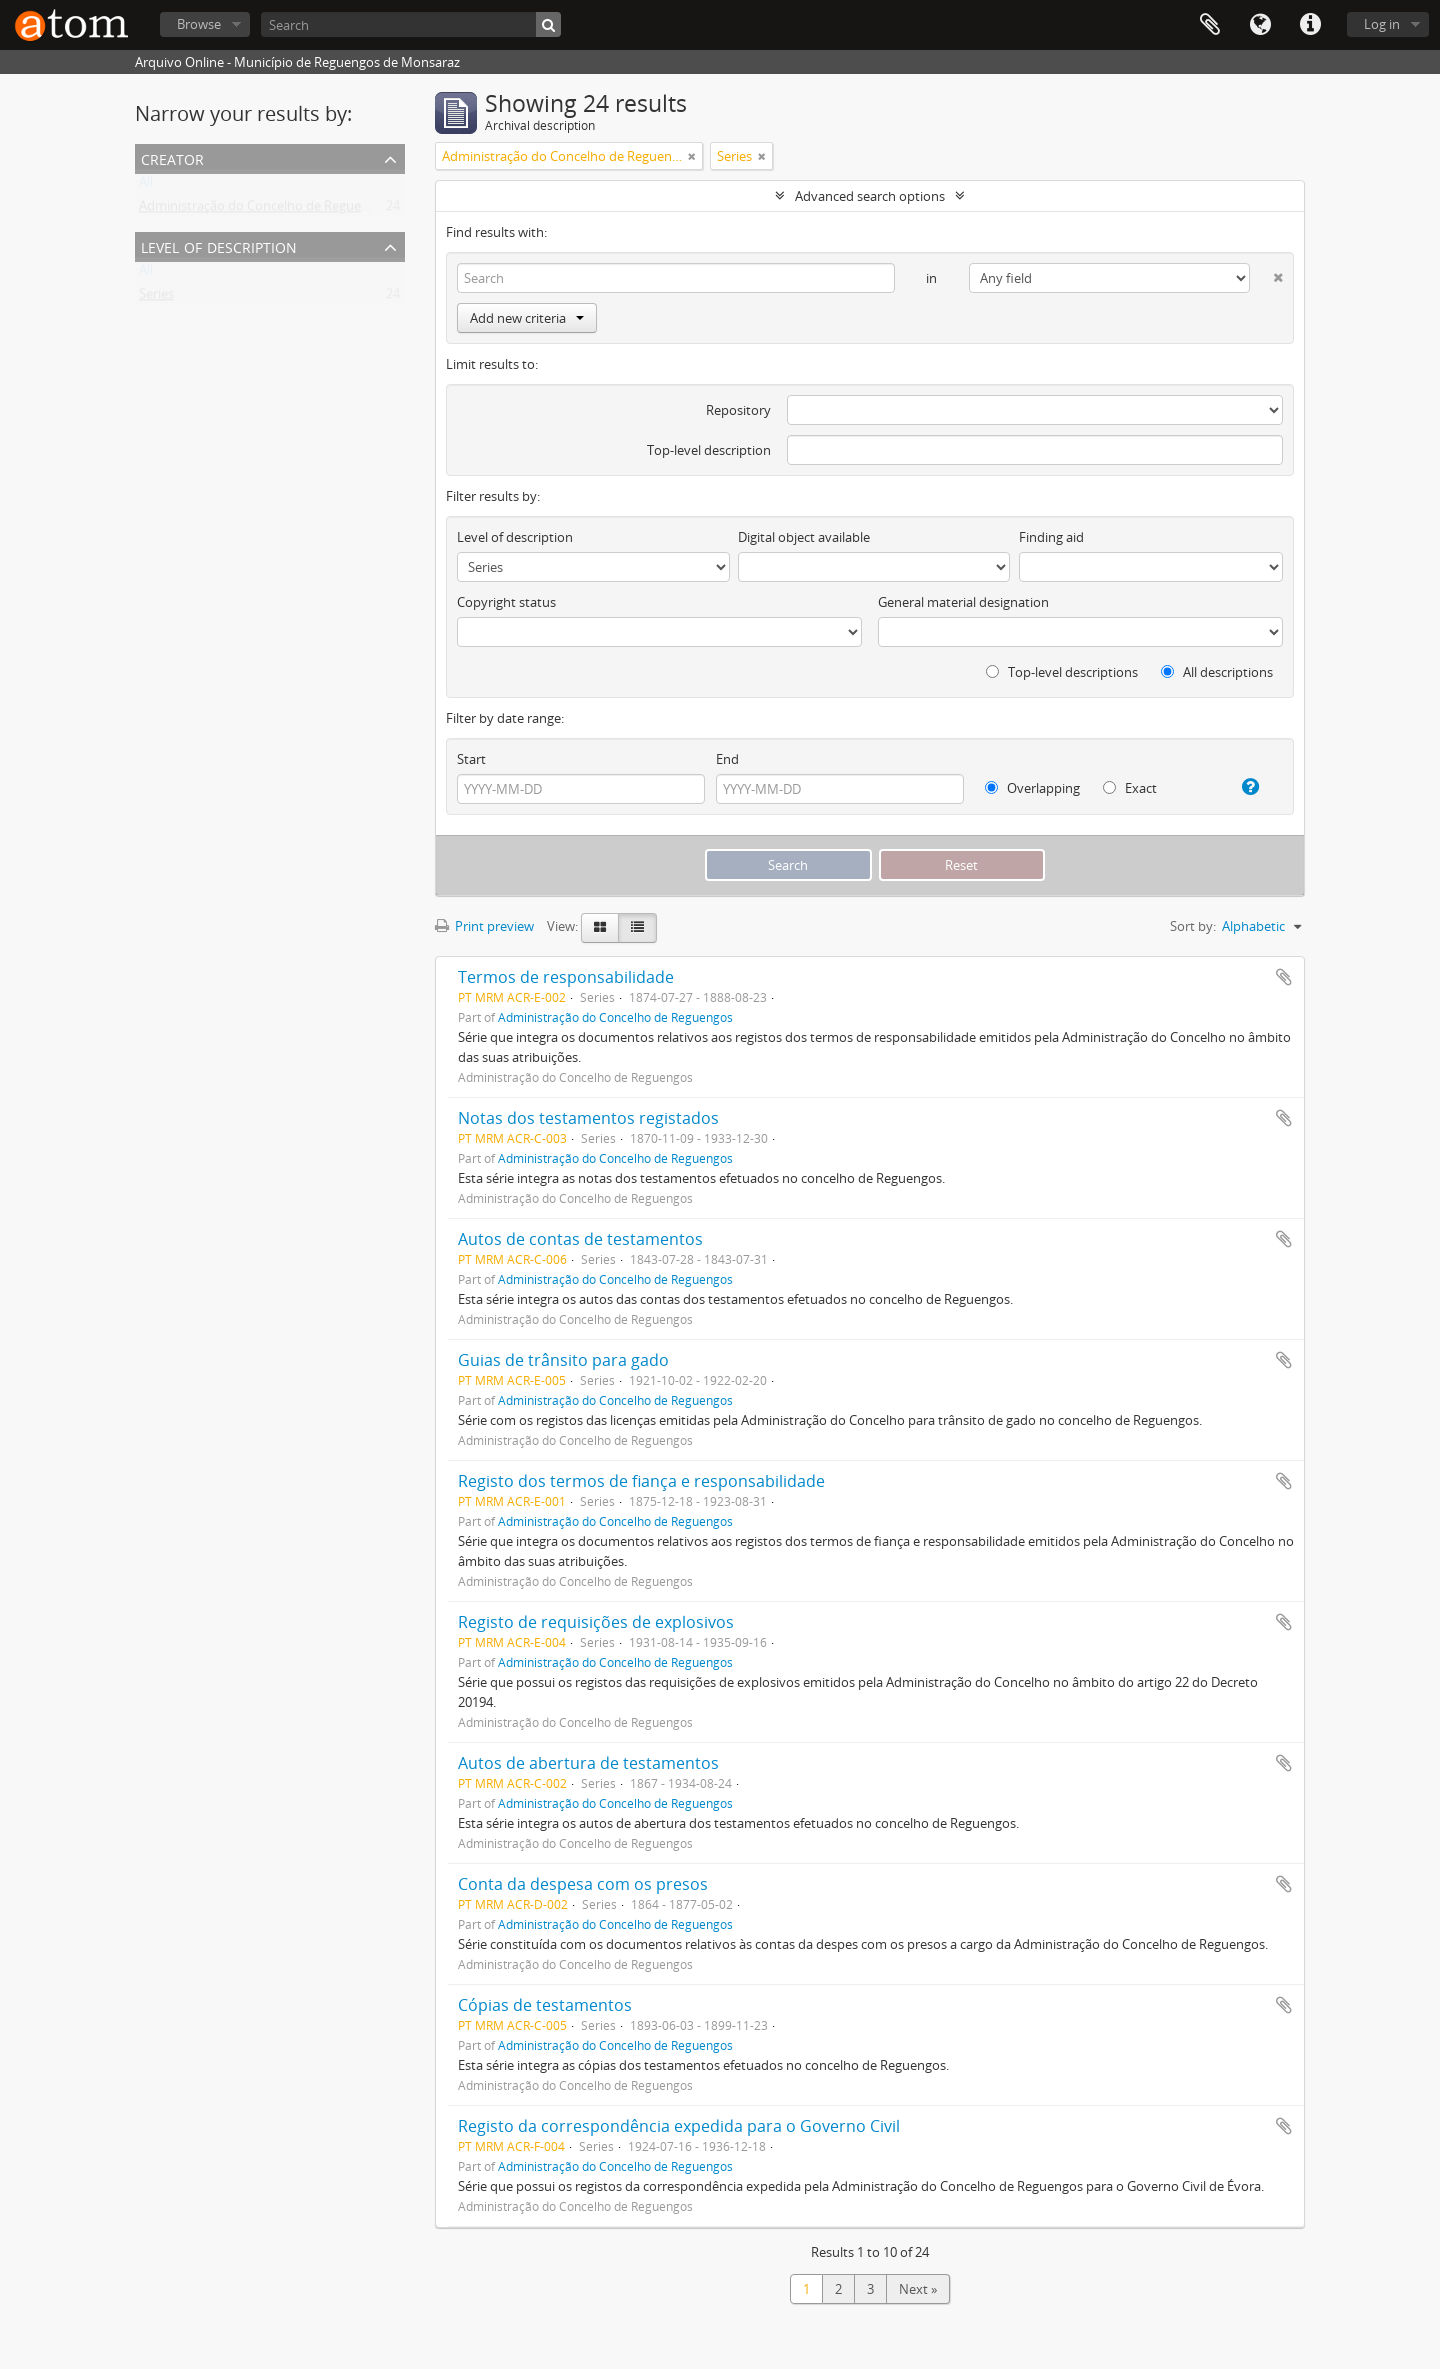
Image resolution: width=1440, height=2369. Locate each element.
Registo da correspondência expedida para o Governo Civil (679, 2126)
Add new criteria (527, 318)
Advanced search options (870, 196)
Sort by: (1193, 926)
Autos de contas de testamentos (580, 1239)
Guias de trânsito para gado (563, 1360)
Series (156, 298)
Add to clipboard (1284, 977)
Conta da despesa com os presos (583, 1884)
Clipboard (1210, 25)
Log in (1382, 24)
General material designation (963, 602)
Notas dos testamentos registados (588, 1118)
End (727, 759)
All (146, 186)
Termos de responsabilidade (566, 977)
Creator (172, 157)
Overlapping (1032, 788)
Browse (199, 24)
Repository (738, 410)
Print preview (484, 926)
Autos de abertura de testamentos (588, 1763)
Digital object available (804, 537)
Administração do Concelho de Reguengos (264, 210)
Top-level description (709, 450)
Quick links (1310, 25)
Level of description (219, 245)
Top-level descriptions (1062, 672)
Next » (918, 2289)
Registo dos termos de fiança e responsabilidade (641, 1481)
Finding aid (1051, 537)
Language (1260, 25)
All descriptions (1217, 672)
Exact (1130, 788)
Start (471, 759)
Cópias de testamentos (545, 2005)
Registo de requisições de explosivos (596, 1622)
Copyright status (506, 602)
